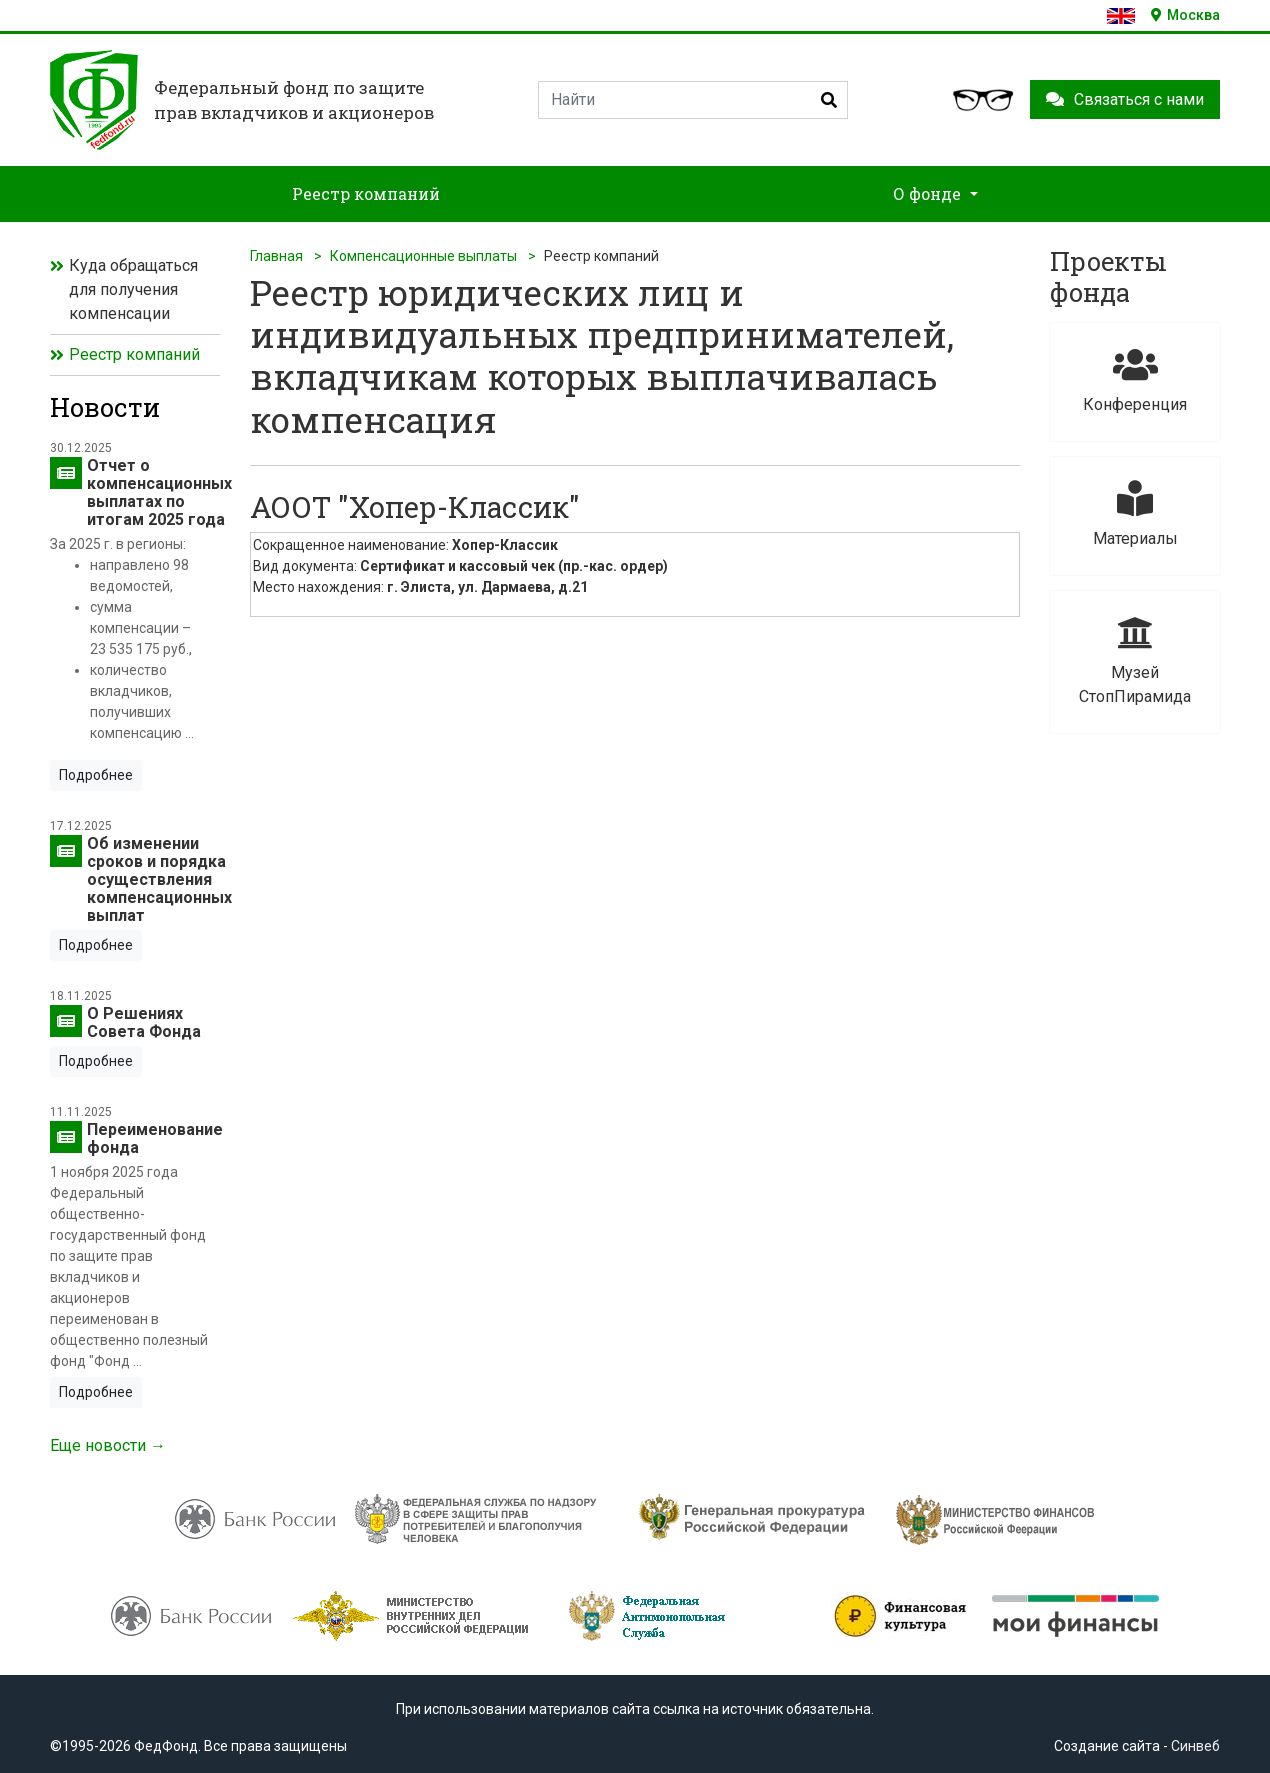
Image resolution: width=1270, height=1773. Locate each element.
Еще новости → (108, 1445)
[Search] (693, 100)
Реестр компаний (134, 354)
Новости (105, 407)
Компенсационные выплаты (423, 256)
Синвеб (1195, 1746)
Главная (276, 256)
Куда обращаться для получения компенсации (133, 289)
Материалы (1135, 514)
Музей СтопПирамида (1135, 660)
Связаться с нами (1125, 99)
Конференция (1135, 380)
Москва (1185, 15)
